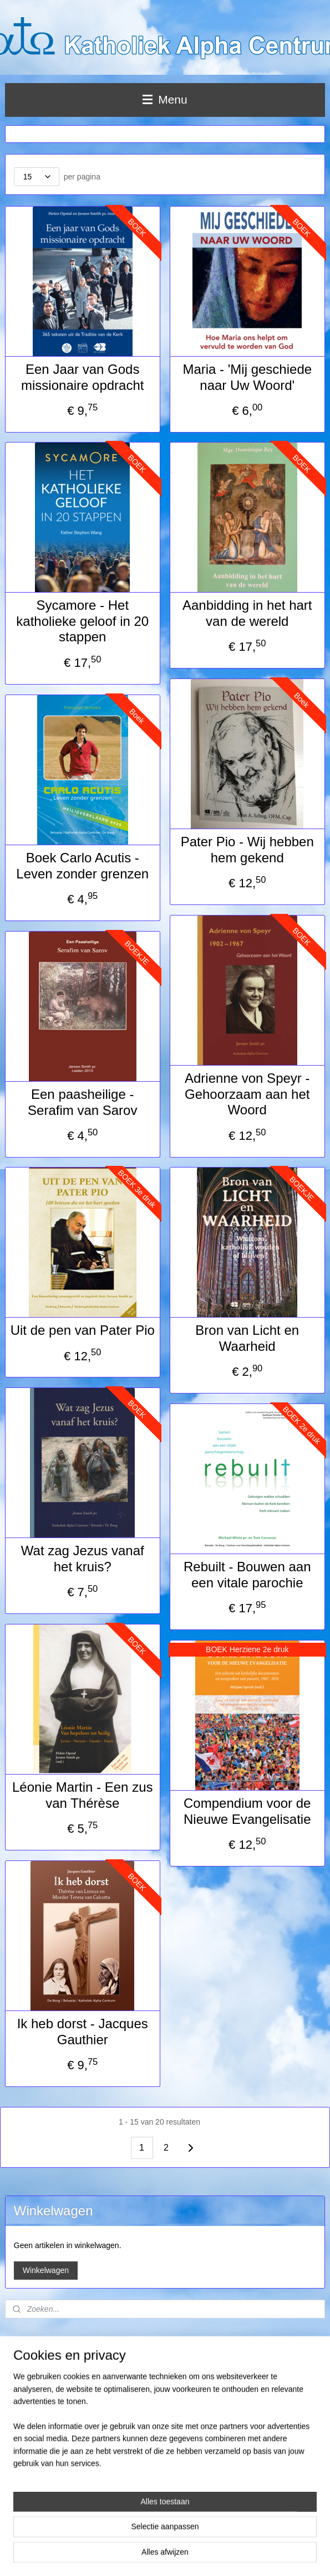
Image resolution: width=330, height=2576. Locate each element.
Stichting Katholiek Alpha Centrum (59, 2408)
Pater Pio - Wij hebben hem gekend (247, 849)
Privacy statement (33, 2482)
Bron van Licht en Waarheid (247, 1338)
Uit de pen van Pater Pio (83, 1330)
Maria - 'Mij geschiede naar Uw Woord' (247, 377)
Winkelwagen (46, 2270)
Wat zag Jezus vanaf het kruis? (82, 1558)
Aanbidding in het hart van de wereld (247, 613)
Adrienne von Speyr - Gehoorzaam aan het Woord (247, 1094)
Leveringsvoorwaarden (38, 2361)
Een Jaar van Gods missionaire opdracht (82, 377)
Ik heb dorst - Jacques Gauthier (82, 2031)
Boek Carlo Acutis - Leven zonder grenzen (82, 865)
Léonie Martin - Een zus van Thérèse (82, 1795)
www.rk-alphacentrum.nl (40, 2471)
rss (179, 2555)
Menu (165, 99)
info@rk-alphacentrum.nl (47, 2461)
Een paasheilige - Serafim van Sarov (82, 1102)
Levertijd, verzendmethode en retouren (62, 2372)
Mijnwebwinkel (301, 2555)
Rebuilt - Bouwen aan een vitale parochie (247, 1574)
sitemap (159, 2555)
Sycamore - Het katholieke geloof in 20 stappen (82, 621)
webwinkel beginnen (215, 2555)
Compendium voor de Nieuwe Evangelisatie (247, 1811)
